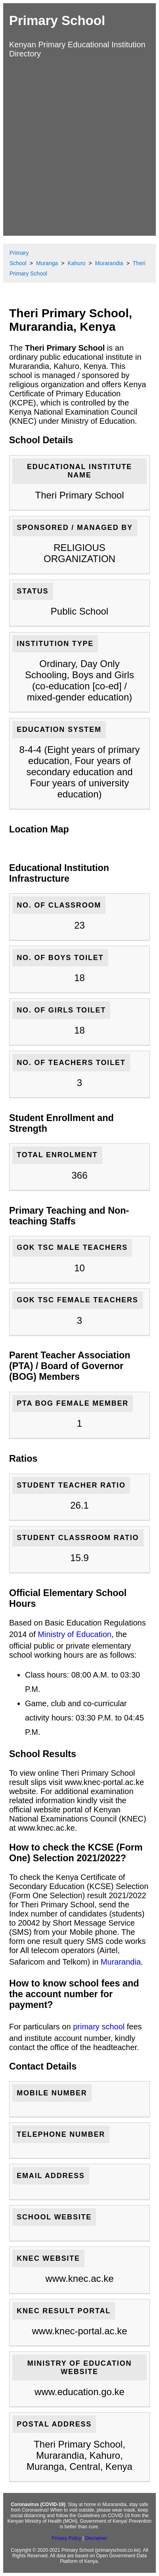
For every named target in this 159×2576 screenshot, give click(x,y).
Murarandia (121, 1961)
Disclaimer (96, 2538)
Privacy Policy (66, 2538)
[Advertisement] (79, 146)
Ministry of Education (74, 1634)
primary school (99, 2026)
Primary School (57, 20)
